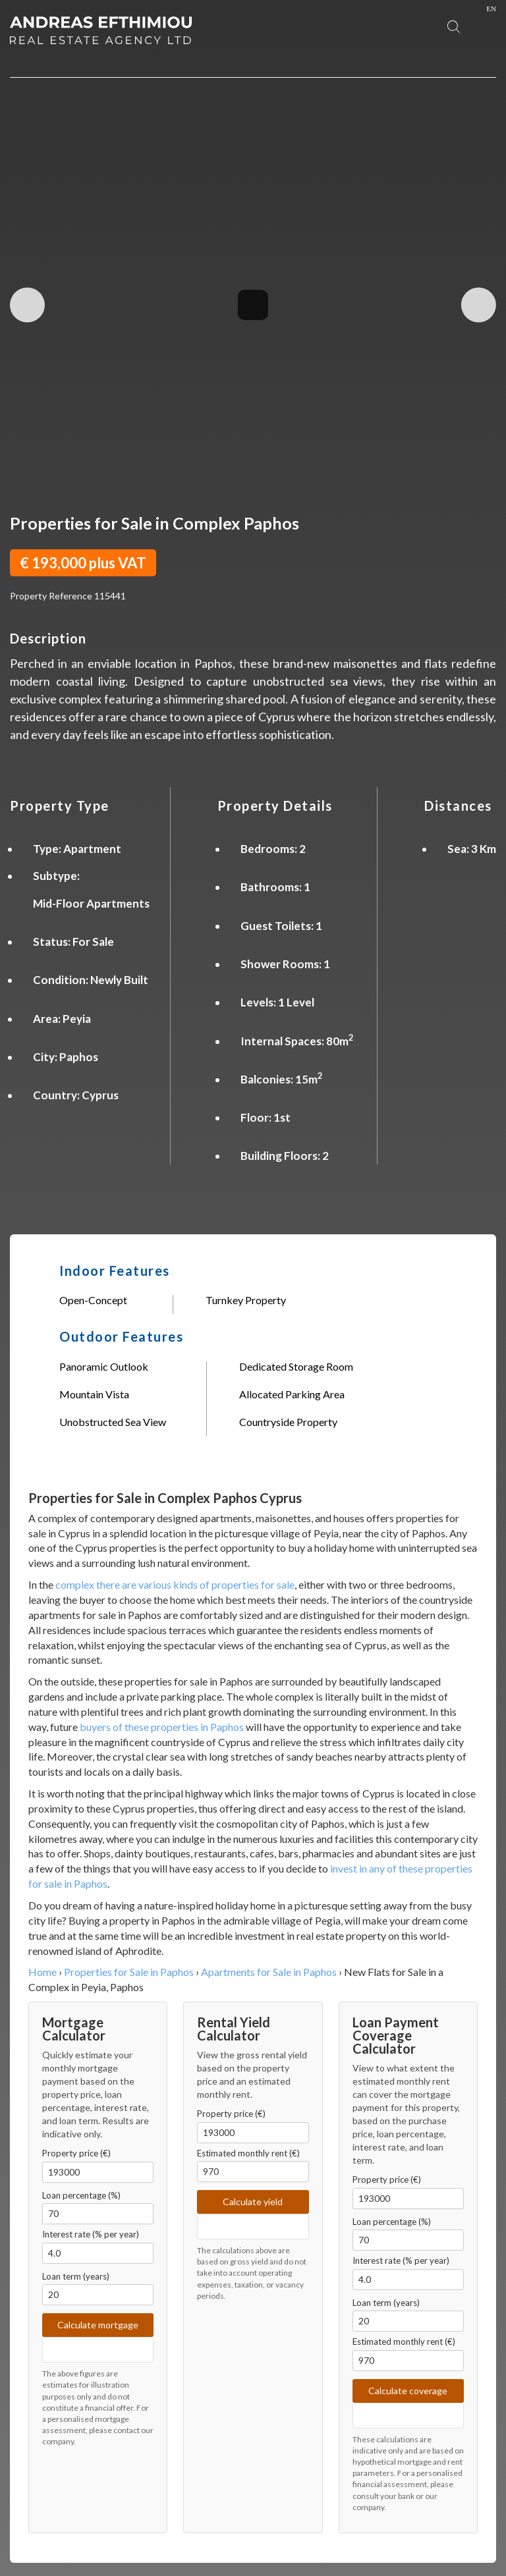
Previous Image (27, 305)
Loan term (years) (75, 2276)
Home (42, 1971)
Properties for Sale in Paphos (129, 1971)
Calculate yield (253, 2201)
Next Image (478, 305)
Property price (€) (76, 2153)
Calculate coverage (407, 2390)
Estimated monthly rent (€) (248, 2153)
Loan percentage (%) (81, 2195)
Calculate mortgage (97, 2324)
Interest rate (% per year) (90, 2234)
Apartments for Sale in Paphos (269, 1971)
